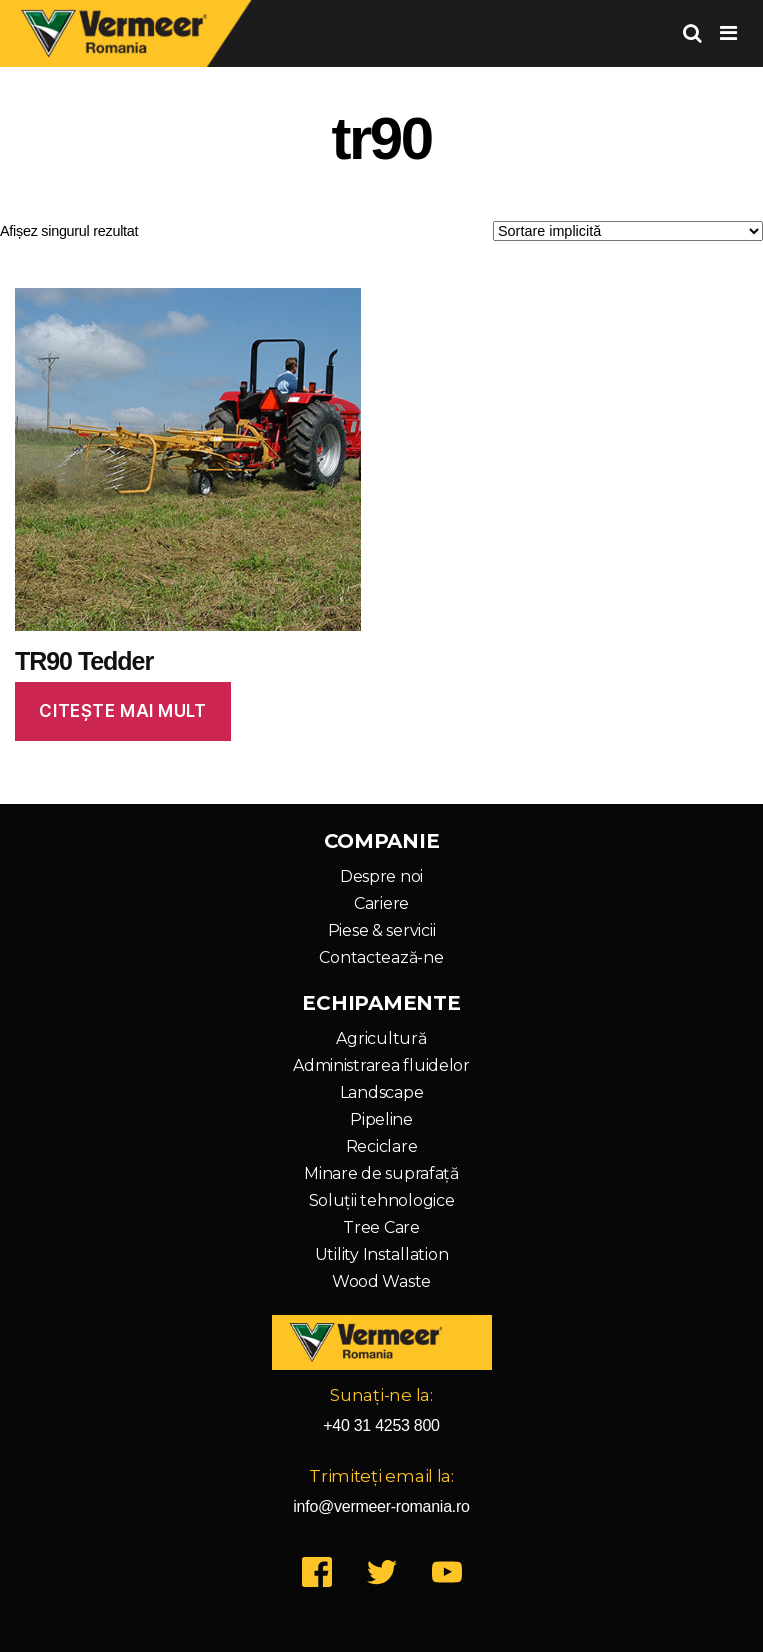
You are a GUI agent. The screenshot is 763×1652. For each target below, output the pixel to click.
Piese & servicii (382, 930)
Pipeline (381, 1119)
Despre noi (381, 876)
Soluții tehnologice (382, 1200)
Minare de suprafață (381, 1173)
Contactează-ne (381, 957)
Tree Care (381, 1227)
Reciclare (382, 1146)
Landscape (382, 1092)
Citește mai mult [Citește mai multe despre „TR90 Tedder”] (122, 711)
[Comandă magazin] (628, 231)
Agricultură (381, 1038)
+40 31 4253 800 (381, 1425)
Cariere (381, 903)
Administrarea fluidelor (381, 1065)
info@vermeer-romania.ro (381, 1506)
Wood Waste (381, 1281)
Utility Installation (382, 1254)
